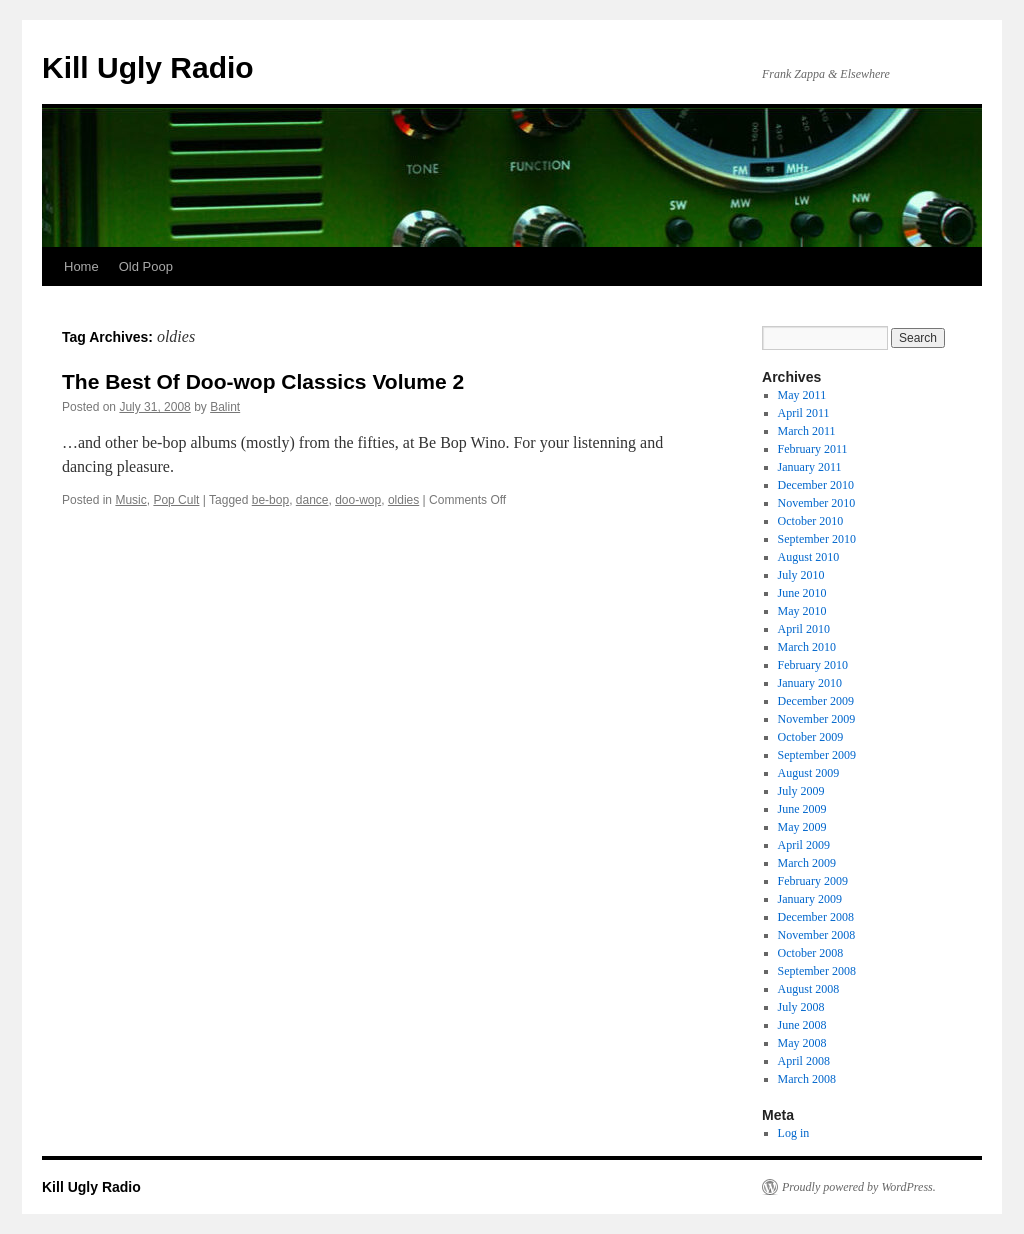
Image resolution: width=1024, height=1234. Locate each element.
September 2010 (817, 539)
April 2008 (804, 1061)
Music (130, 500)
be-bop (270, 500)
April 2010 (804, 629)
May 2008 (802, 1043)
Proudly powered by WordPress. (859, 1187)
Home (81, 266)
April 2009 (804, 845)
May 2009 (802, 827)
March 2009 (807, 863)
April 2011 (804, 413)
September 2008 (817, 971)
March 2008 (807, 1079)
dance (312, 500)
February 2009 (813, 881)
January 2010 (810, 683)
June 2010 (802, 593)
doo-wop (358, 500)
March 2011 (807, 431)
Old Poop (146, 266)
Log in (794, 1133)
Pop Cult (176, 500)
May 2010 (802, 611)
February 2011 (813, 449)
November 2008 (817, 935)
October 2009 (811, 737)
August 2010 (809, 557)
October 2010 (811, 521)
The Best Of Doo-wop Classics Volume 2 (263, 381)
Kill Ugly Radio (148, 67)
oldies (403, 500)
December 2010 (816, 485)
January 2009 (810, 899)
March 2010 (807, 647)
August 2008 (809, 989)
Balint (225, 407)
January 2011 (810, 467)
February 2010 (813, 665)
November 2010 (817, 503)
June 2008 (802, 1025)
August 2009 (809, 773)
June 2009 (802, 809)
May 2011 (802, 395)
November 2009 (817, 719)
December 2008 (816, 917)
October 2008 (811, 953)
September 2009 (817, 755)
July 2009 (801, 791)
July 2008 (801, 1007)
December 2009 (816, 701)
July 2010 (801, 575)
